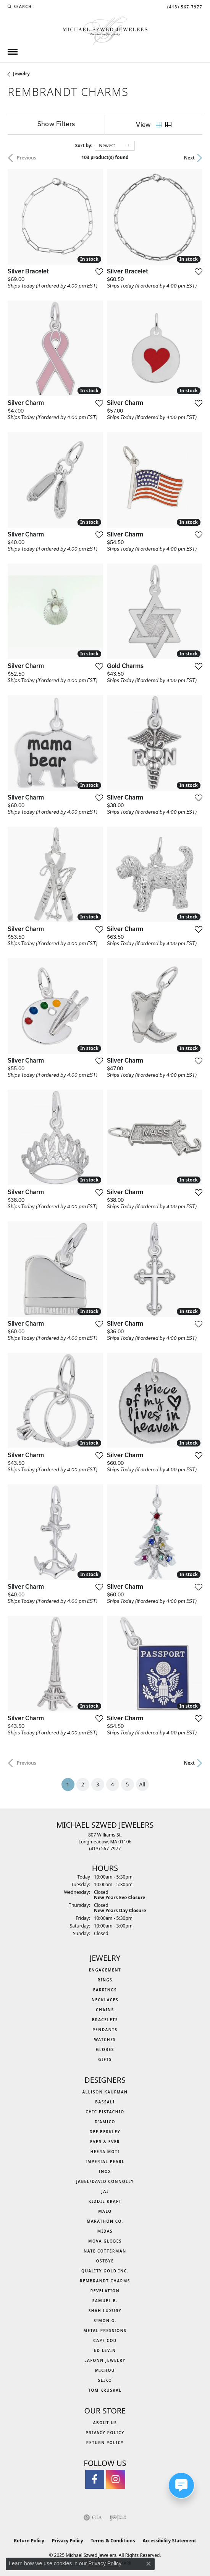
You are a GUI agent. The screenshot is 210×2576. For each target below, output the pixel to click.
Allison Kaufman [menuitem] (105, 2092)
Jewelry (21, 73)
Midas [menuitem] (105, 2231)
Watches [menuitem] (105, 2039)
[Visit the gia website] (93, 2517)
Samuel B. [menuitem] (105, 2300)
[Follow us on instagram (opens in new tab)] (115, 2479)
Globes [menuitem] (105, 2049)
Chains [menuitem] (105, 2009)
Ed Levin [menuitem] (105, 2350)
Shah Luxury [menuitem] (105, 2310)
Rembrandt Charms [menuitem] (105, 2280)
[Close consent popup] (148, 2563)
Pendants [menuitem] (104, 2029)
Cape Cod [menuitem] (105, 2340)
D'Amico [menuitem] (105, 2121)
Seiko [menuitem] (105, 2380)
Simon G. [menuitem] (105, 2320)
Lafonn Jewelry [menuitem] (105, 2360)
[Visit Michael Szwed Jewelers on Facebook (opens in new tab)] (94, 2479)
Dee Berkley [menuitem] (105, 2131)
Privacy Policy (105, 2432)
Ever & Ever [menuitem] (105, 2141)
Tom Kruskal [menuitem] (104, 2390)
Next (189, 157)
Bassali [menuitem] (105, 2102)
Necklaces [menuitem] (105, 1999)
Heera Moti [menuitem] (105, 2151)
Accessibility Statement (169, 2540)
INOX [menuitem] (105, 2171)
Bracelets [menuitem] (105, 2019)
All (142, 1784)
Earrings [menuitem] (105, 1990)
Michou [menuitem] (105, 2370)
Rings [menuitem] (105, 1980)
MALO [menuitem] (105, 2211)
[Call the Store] (105, 1848)
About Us (105, 2422)
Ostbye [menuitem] (105, 2261)
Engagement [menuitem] (105, 1970)
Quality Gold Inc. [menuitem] (105, 2271)
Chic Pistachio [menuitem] (105, 2111)
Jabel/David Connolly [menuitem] (105, 2181)
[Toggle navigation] (12, 51)
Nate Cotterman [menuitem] (105, 2251)
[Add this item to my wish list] (99, 271)
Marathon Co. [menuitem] (105, 2221)
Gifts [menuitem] (105, 2059)
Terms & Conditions (113, 2540)
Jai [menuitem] (105, 2191)
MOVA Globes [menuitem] (105, 2241)
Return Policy (105, 2442)
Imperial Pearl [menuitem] (105, 2161)
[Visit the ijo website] (118, 2517)
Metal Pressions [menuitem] (105, 2330)
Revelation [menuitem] (105, 2290)
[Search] (20, 6)
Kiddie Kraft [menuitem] (105, 2201)
